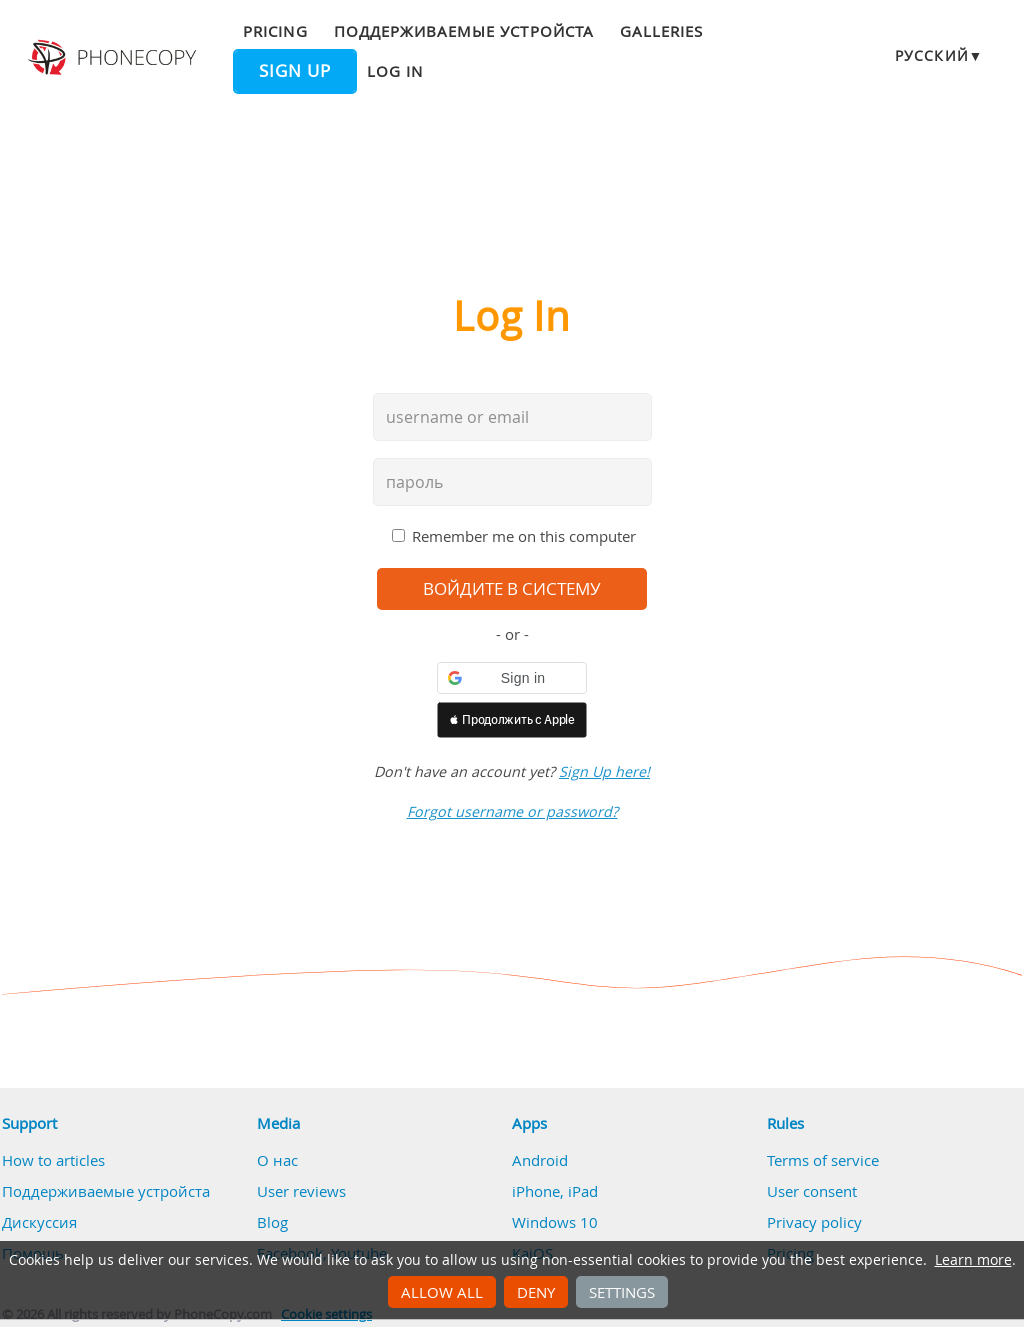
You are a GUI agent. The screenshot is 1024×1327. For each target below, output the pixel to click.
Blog (272, 1222)
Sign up (295, 71)
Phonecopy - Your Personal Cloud (114, 58)
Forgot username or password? (512, 811)
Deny (536, 1292)
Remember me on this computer (524, 536)
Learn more (973, 1260)
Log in (395, 71)
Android (540, 1160)
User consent (812, 1191)
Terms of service (823, 1160)
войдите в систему (512, 589)
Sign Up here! (604, 771)
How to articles (53, 1160)
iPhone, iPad (555, 1191)
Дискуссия (39, 1222)
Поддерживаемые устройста (464, 31)
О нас (277, 1160)
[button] (512, 678)
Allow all (442, 1292)
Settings (622, 1292)
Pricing (275, 31)
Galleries (661, 31)
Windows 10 (555, 1222)
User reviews (301, 1191)
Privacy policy (814, 1222)
